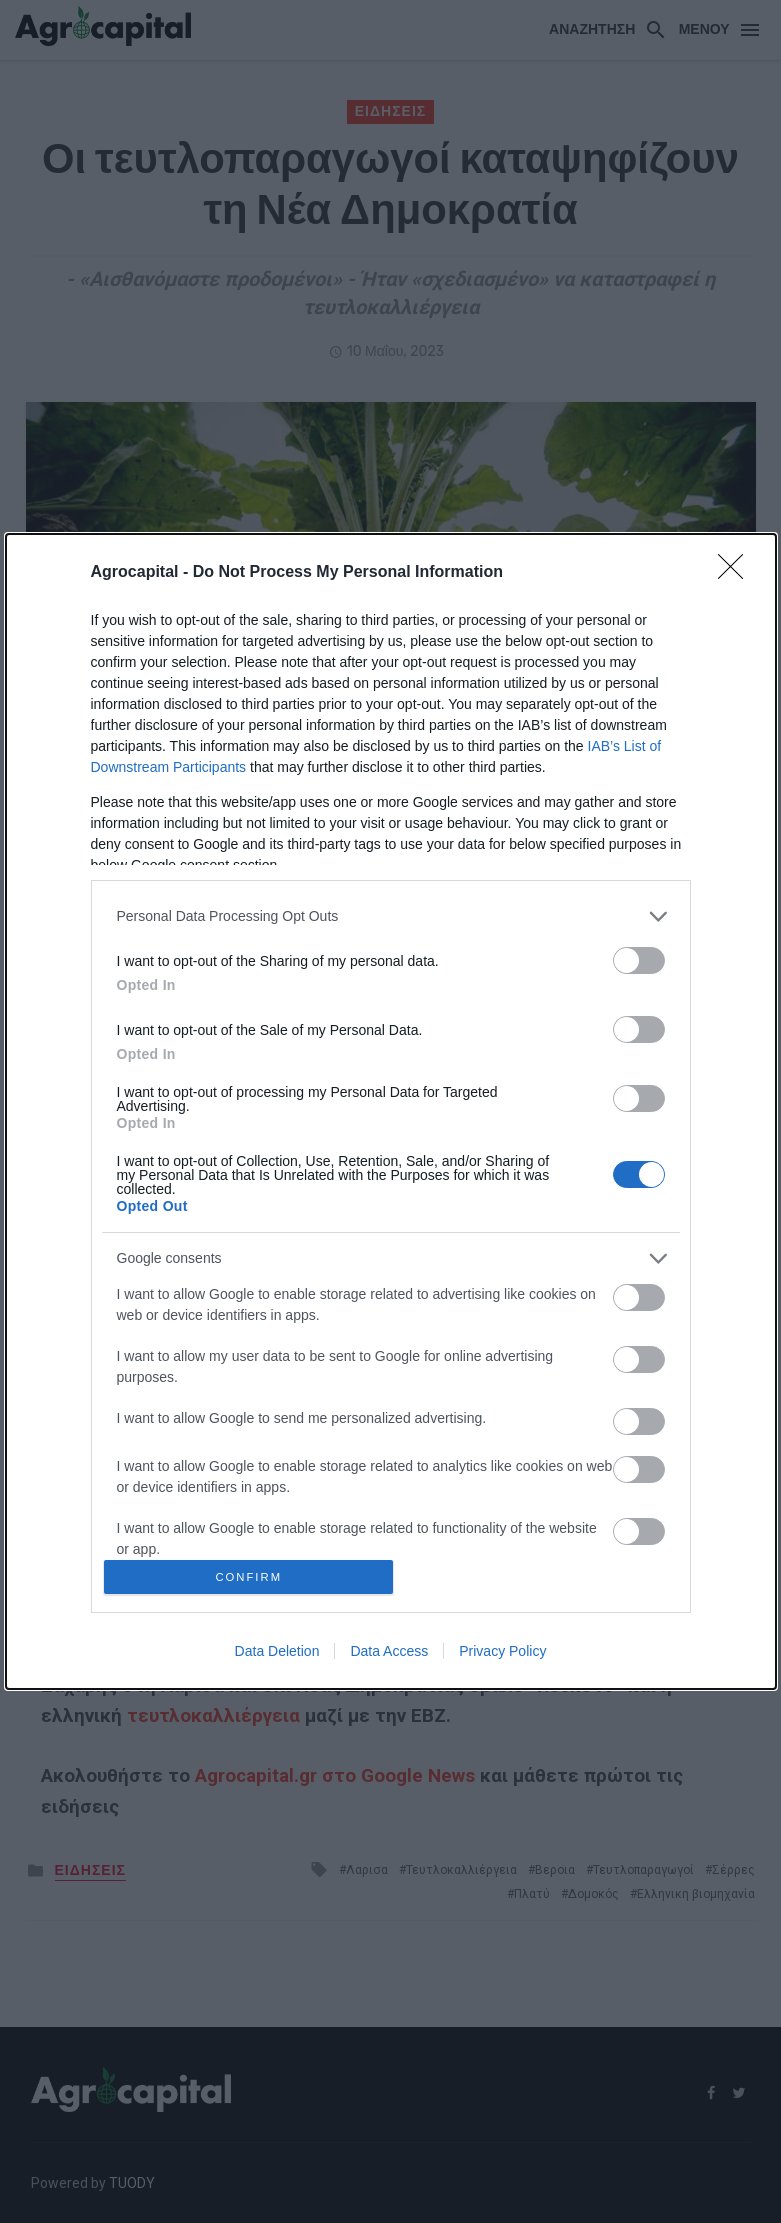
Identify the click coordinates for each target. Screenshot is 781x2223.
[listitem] (391, 912)
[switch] (639, 956)
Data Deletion (277, 1655)
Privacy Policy (502, 1655)
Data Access (389, 1655)
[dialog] (391, 1111)
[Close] (737, 569)
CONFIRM (252, 1576)
